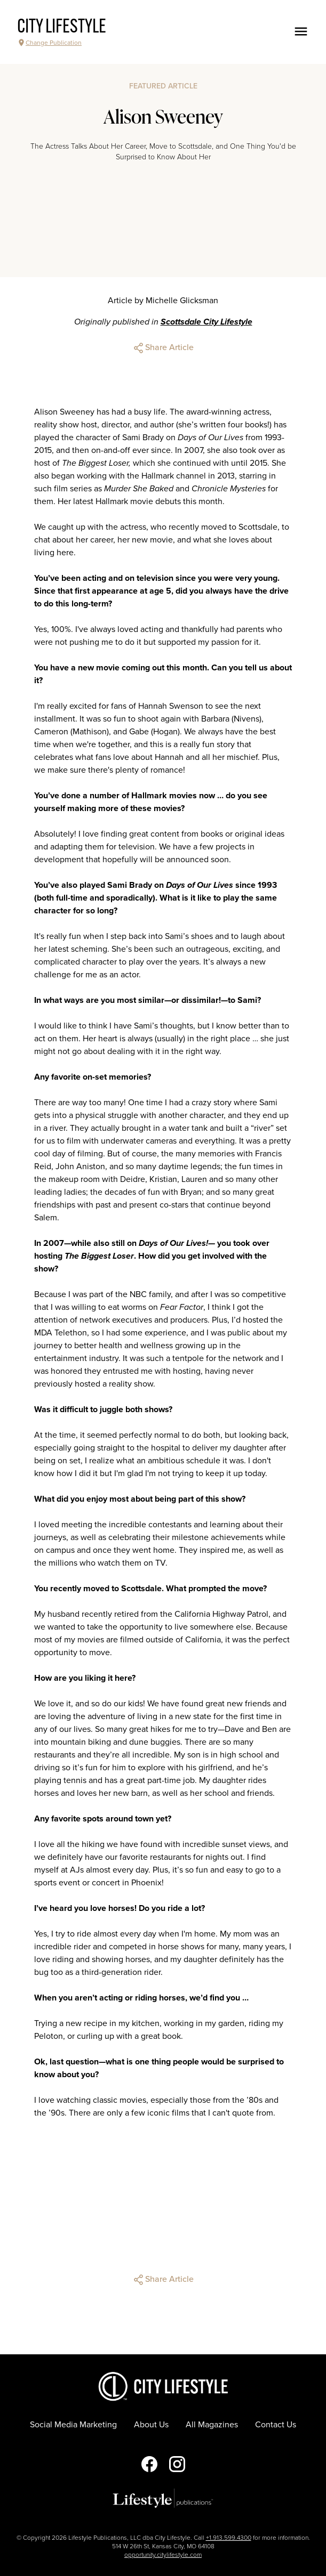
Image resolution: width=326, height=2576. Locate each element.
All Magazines (212, 2424)
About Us (151, 2424)
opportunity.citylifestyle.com (163, 2554)
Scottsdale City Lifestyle (206, 322)
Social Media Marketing (73, 2424)
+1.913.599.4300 (228, 2537)
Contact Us (275, 2424)
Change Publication (49, 42)
